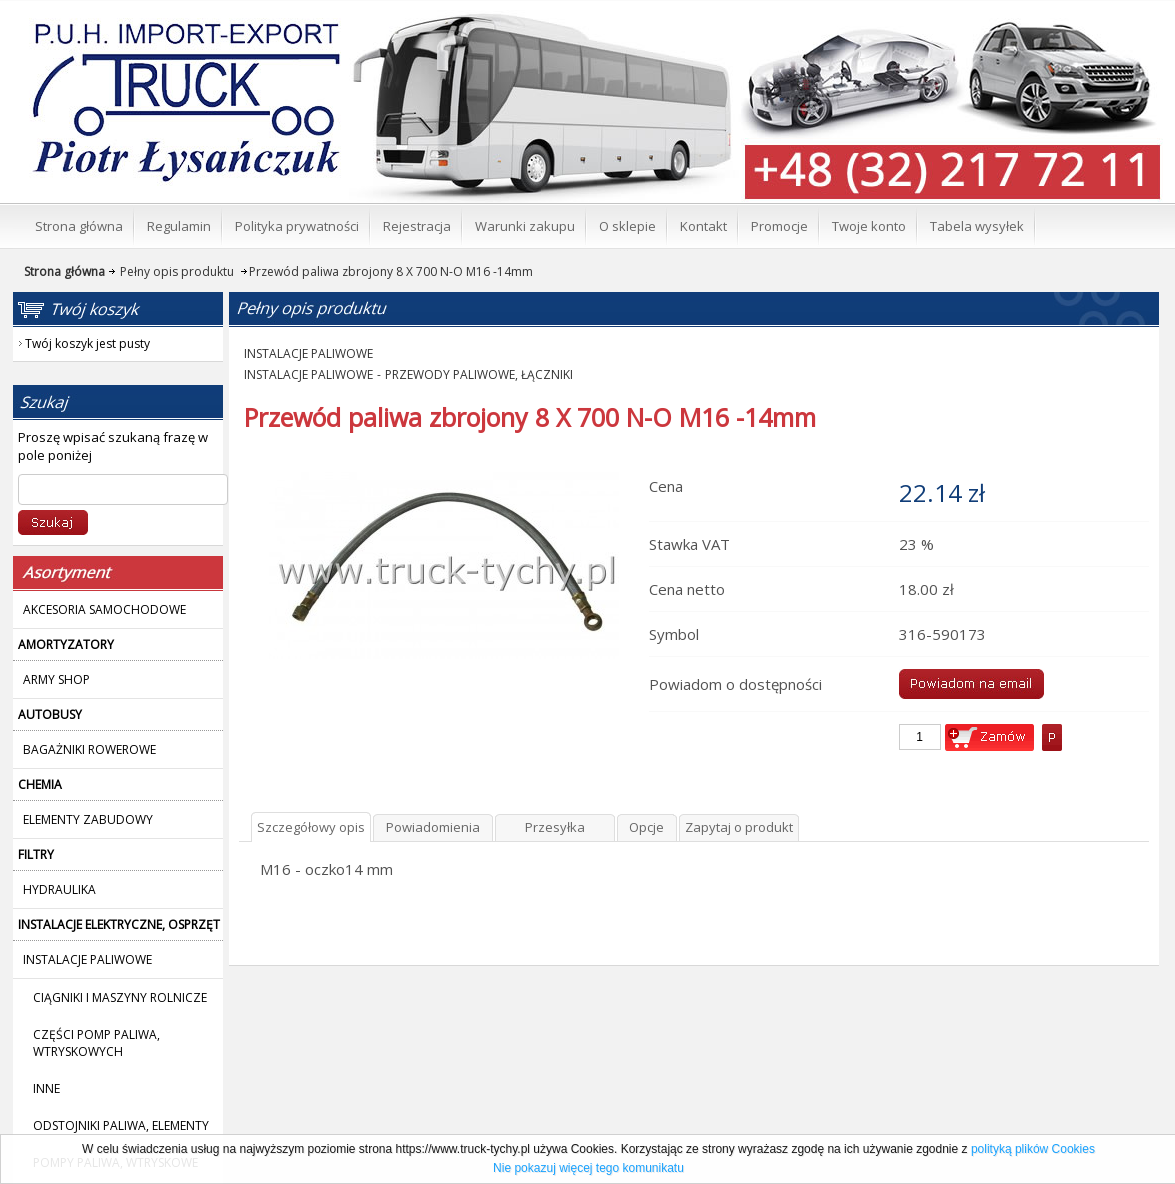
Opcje (646, 827)
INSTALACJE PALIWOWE (308, 353)
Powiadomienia (433, 827)
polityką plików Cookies (1033, 1149)
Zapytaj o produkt (739, 827)
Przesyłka (555, 827)
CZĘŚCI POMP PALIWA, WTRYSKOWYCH (96, 1043)
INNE (46, 1088)
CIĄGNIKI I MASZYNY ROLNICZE (120, 997)
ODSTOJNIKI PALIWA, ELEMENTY (121, 1125)
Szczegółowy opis (311, 827)
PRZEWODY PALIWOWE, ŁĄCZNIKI (479, 374)
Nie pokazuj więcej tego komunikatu (588, 1168)
